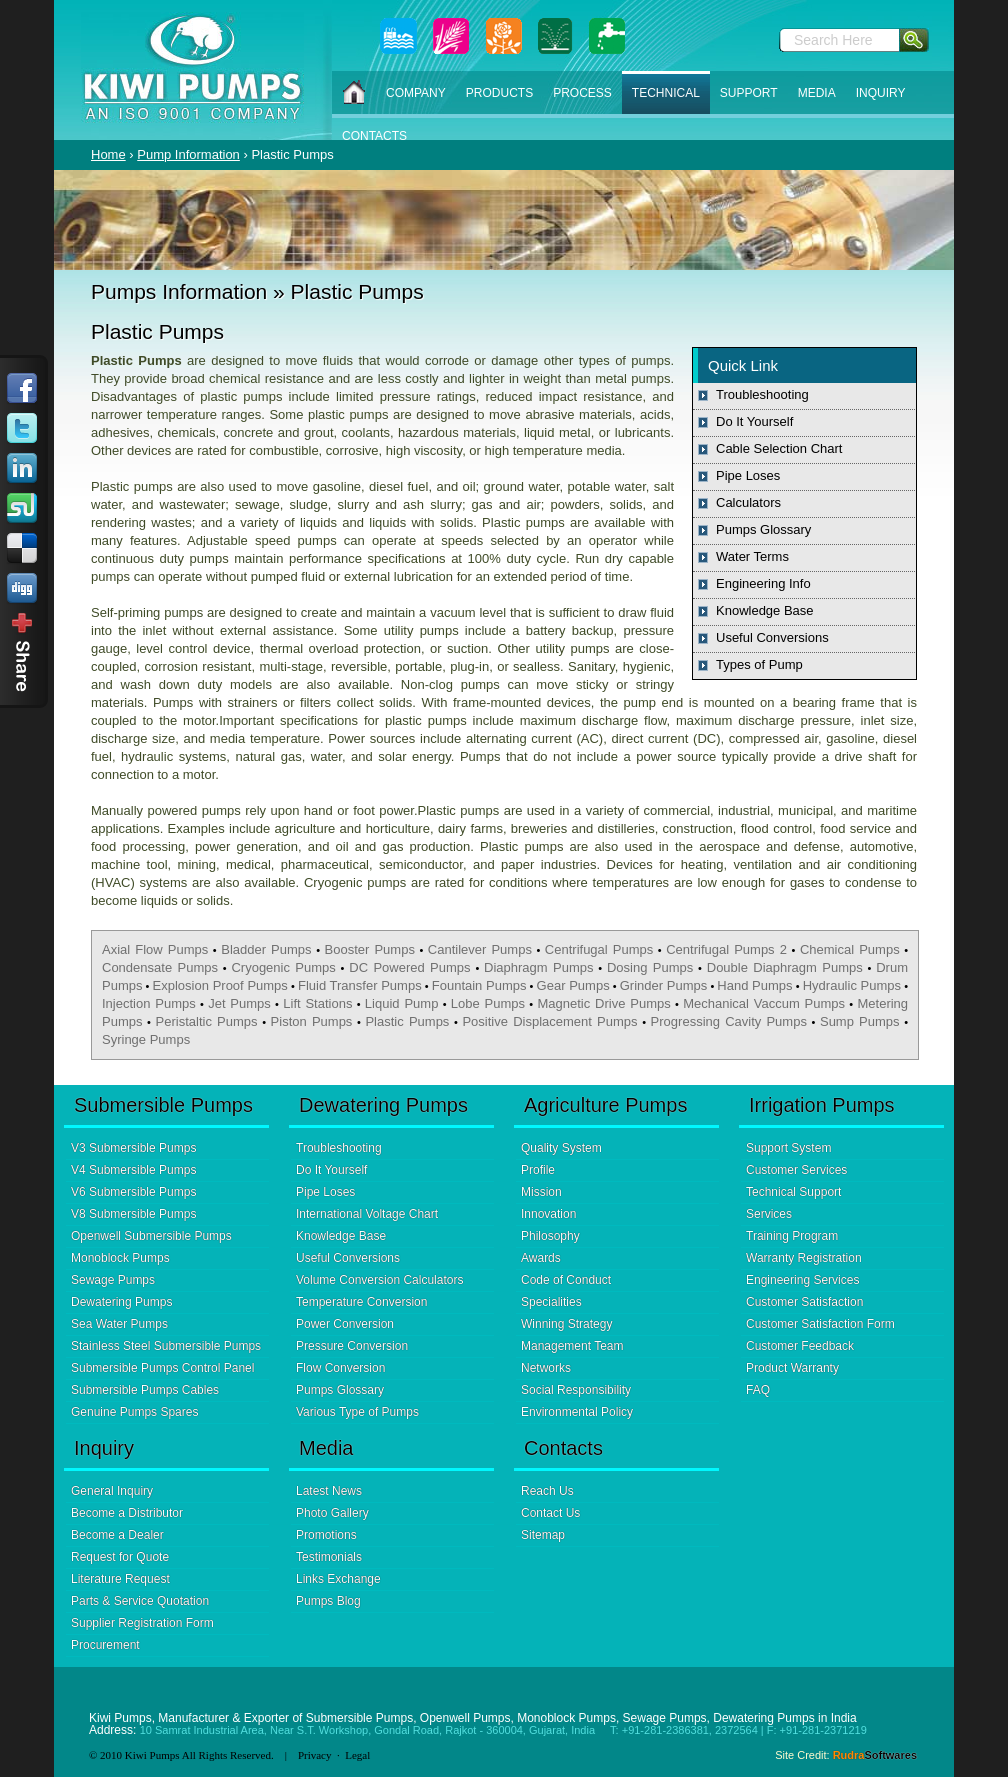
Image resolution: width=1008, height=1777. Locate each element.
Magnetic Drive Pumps (603, 1003)
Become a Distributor (127, 1513)
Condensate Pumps (160, 967)
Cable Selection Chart (779, 448)
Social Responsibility (576, 1390)
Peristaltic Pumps (207, 1021)
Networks (546, 1368)
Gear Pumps (573, 985)
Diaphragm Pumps (538, 967)
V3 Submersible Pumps (133, 1148)
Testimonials (329, 1557)
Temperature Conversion (361, 1302)
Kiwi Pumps (152, 1755)
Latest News (329, 1491)
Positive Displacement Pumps (549, 1021)
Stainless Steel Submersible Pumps (166, 1346)
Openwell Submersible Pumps (151, 1236)
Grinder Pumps (664, 985)
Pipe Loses (748, 475)
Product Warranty (792, 1368)
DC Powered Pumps (409, 967)
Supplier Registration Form (142, 1623)
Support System (788, 1148)
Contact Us (550, 1513)
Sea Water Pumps (119, 1324)
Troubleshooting (762, 394)
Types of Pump (759, 664)
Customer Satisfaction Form (820, 1324)
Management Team (572, 1346)
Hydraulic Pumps (852, 985)
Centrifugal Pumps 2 (726, 949)
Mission (541, 1192)
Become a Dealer (117, 1535)
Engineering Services (802, 1280)
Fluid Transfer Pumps (360, 985)
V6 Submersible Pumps (133, 1192)
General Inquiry (112, 1491)
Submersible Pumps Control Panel (162, 1368)
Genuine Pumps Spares (134, 1412)
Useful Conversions (772, 637)
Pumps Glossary (763, 529)
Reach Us (547, 1491)
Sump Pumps (860, 1021)
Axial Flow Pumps (155, 949)
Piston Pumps (312, 1021)
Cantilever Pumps (480, 949)
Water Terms (752, 556)
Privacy (315, 1755)
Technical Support (793, 1192)
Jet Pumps (239, 1003)
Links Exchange (338, 1579)
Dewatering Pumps (121, 1302)
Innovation (548, 1214)
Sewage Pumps (113, 1280)
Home (108, 154)
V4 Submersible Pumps (133, 1170)
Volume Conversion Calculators (379, 1280)
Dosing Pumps (650, 967)
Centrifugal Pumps (599, 949)
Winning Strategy (566, 1324)
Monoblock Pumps (120, 1258)
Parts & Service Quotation (140, 1601)
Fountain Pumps (479, 985)
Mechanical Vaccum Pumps (764, 1003)
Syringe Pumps (146, 1039)
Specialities (551, 1302)
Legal (357, 1755)
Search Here (833, 40)
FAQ (758, 1390)
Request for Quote (120, 1557)
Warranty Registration (804, 1258)
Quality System (561, 1148)
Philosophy (550, 1236)
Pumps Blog (328, 1601)
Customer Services (796, 1170)
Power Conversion (345, 1324)
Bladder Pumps (266, 949)
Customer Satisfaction (804, 1302)
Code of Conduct (566, 1280)
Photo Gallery (332, 1513)
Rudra (875, 1755)
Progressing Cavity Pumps (729, 1021)
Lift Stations (317, 1003)
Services (769, 1214)
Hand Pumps (754, 985)
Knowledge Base (765, 610)
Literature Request (120, 1579)
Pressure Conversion (352, 1346)
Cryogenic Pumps (283, 967)
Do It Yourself (754, 421)
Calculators (748, 502)
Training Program (792, 1236)
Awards (541, 1258)
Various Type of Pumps (357, 1412)
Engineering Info (763, 583)
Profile (538, 1170)
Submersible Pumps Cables (145, 1390)
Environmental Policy (577, 1412)
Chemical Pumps (850, 949)
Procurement (105, 1645)
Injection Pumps (149, 1003)
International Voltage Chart (367, 1214)
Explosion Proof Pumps (220, 985)
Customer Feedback (800, 1346)
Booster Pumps (370, 949)
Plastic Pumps (407, 1021)
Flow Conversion (340, 1368)
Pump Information (188, 154)
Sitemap (543, 1535)
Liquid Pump (402, 1003)
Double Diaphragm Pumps (785, 967)
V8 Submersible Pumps (133, 1214)
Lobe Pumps (488, 1003)
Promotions (326, 1535)
